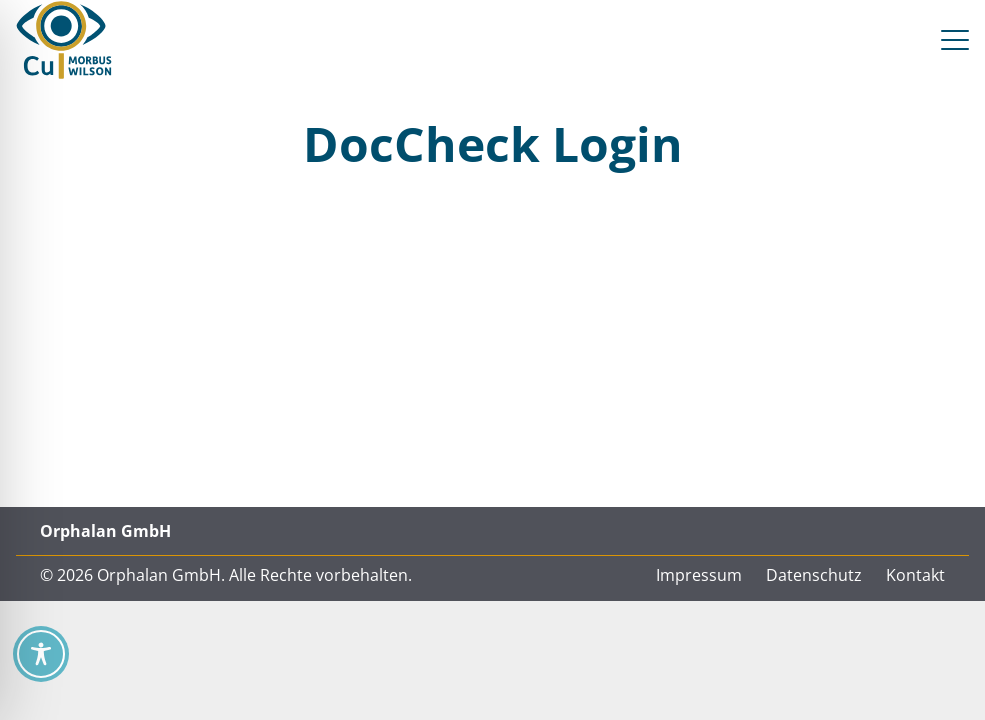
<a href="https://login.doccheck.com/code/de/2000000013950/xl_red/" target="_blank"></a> (493, 347)
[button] (955, 40)
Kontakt (915, 575)
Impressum (699, 575)
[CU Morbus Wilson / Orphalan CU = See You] (64, 40)
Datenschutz (814, 575)
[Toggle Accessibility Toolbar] (41, 654)
